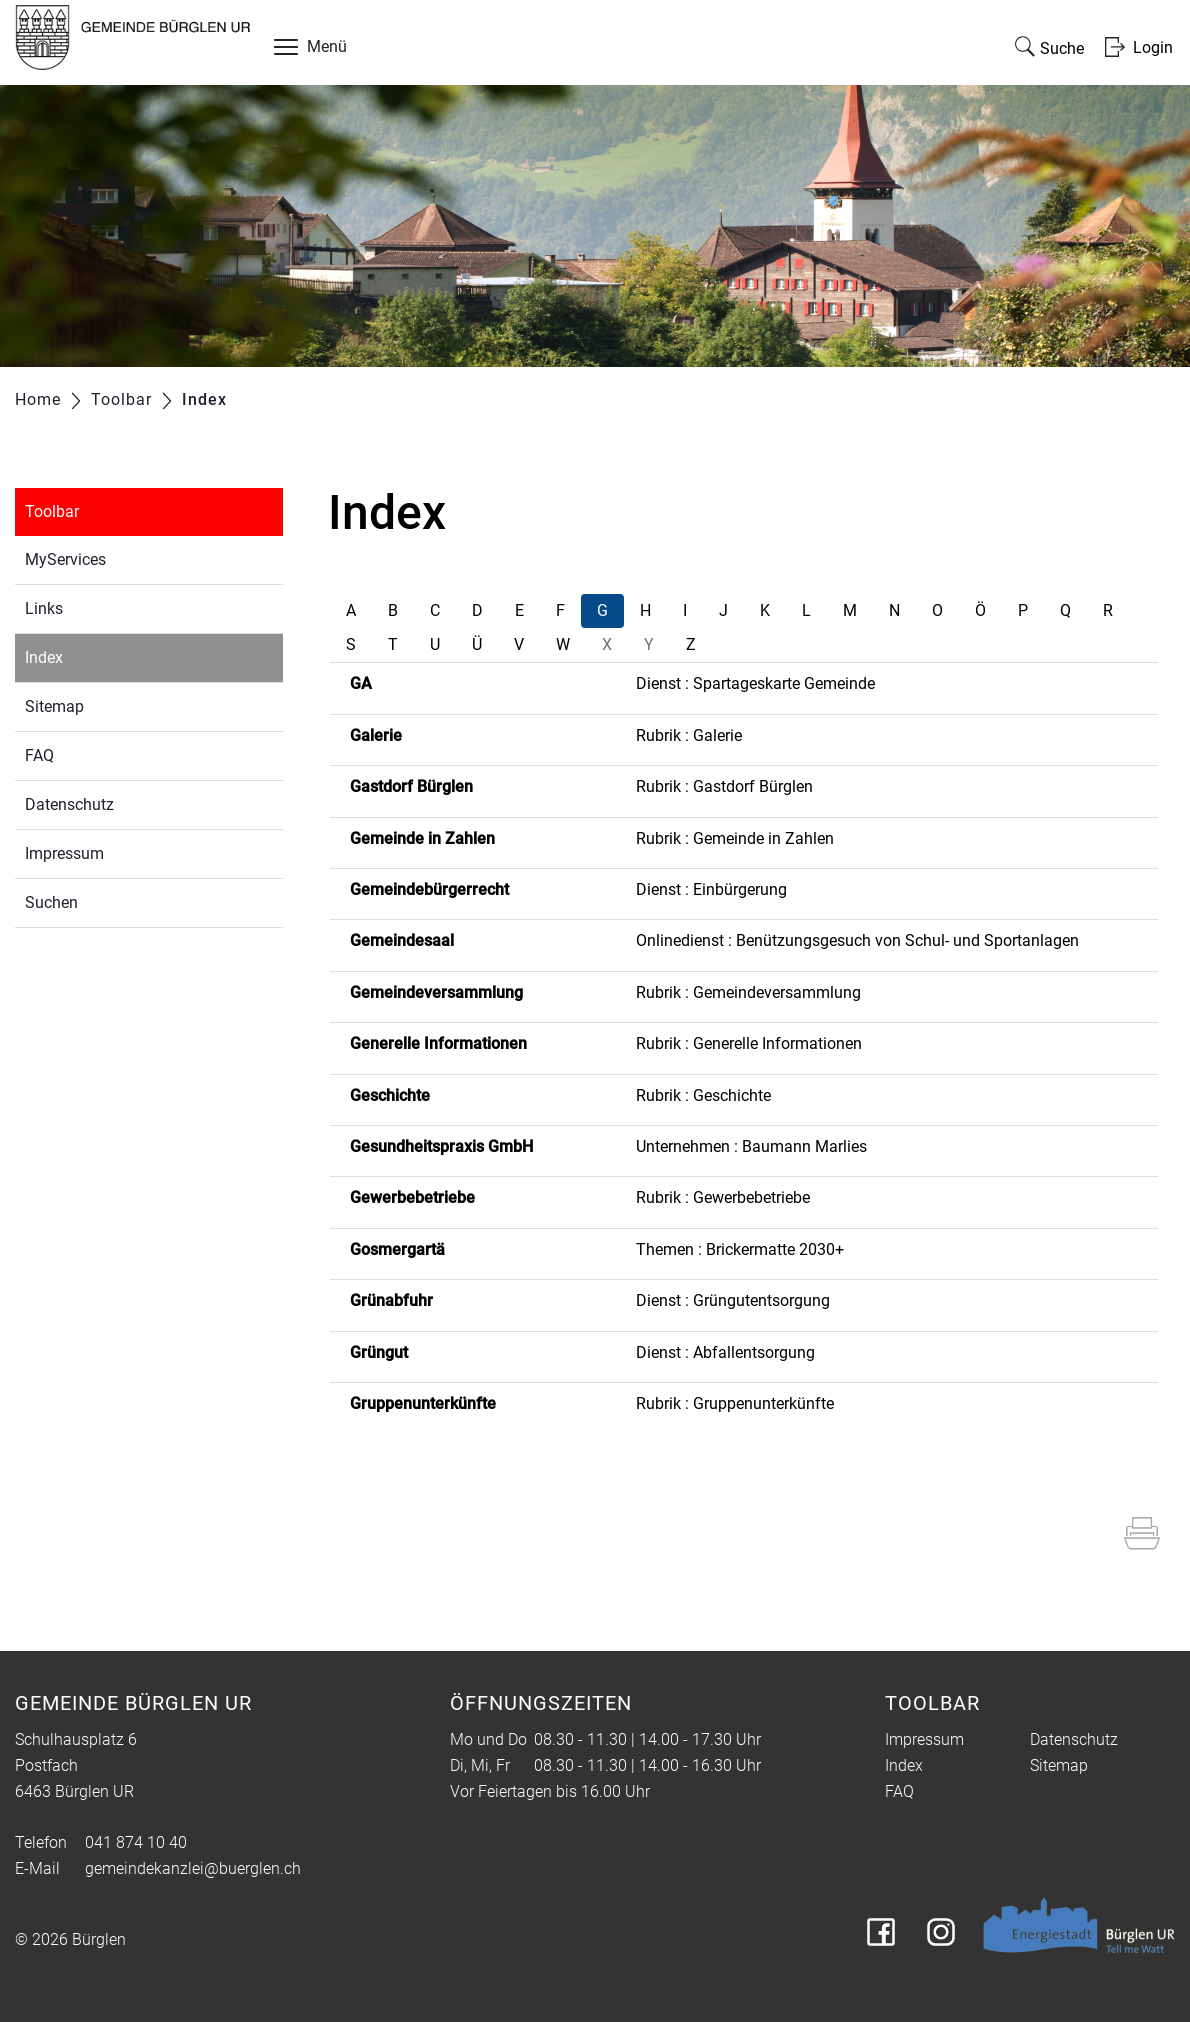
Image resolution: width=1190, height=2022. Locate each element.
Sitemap (54, 706)
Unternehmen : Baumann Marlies (751, 1146)
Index (90, 655)
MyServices (65, 559)
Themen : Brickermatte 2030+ (740, 1249)
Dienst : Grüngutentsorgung (733, 1300)
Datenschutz (69, 804)
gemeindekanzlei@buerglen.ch (193, 1868)
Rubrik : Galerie (689, 735)
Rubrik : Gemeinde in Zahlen (735, 838)
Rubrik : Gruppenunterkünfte (735, 1403)
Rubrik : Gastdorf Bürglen (724, 786)
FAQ (39, 755)
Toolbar (52, 511)
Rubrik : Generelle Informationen (749, 1043)
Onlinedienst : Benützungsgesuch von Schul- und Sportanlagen (857, 940)
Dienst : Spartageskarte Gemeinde (755, 683)
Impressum (64, 853)
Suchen (51, 902)
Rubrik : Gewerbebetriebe (723, 1197)
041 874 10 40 (136, 1842)
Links (44, 608)
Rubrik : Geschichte (703, 1095)
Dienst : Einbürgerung (711, 889)
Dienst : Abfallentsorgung (725, 1352)
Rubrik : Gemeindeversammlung (748, 992)
